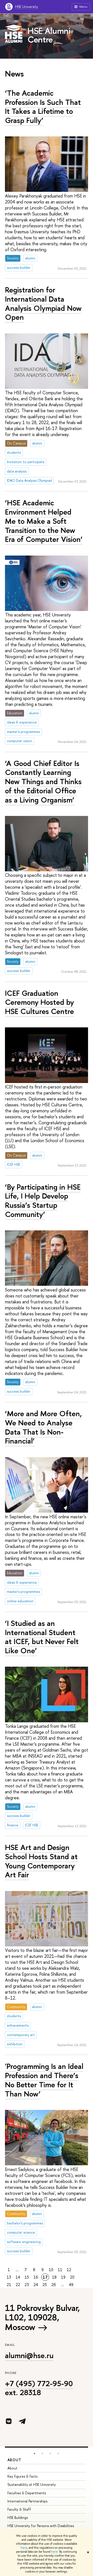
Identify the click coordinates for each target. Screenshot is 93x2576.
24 (35, 2284)
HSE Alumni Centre (49, 35)
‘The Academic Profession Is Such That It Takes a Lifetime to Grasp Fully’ (43, 106)
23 (27, 2284)
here (24, 2548)
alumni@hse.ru (29, 2355)
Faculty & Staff (19, 2509)
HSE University (26, 6)
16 (35, 2277)
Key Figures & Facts (22, 2476)
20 (72, 2277)
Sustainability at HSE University (31, 2484)
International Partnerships (27, 2501)
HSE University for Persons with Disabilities (40, 2525)
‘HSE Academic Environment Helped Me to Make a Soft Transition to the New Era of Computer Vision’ (44, 520)
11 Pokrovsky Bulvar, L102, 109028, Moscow (42, 2317)
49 (71, 2284)
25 (44, 2284)
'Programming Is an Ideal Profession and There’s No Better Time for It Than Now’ (44, 2080)
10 (51, 2269)
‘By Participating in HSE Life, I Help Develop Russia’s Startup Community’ (43, 1200)
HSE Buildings (17, 2517)
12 (69, 2269)
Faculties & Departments (26, 2493)
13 (9, 2277)
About (14, 2459)
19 (63, 2277)
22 (18, 2284)
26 (53, 2284)
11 (60, 2269)
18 (54, 2277)
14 (18, 2277)
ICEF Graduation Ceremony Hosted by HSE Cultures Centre (39, 1002)
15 (27, 2277)
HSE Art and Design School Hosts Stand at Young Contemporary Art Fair (41, 1861)
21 (9, 2284)
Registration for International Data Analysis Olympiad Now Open (43, 303)
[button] (34, 2453)
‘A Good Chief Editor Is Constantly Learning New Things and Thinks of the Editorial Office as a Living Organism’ (43, 781)
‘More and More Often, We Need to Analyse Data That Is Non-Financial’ (43, 1427)
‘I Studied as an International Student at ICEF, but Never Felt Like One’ (42, 1637)
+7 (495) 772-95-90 (39, 2383)
